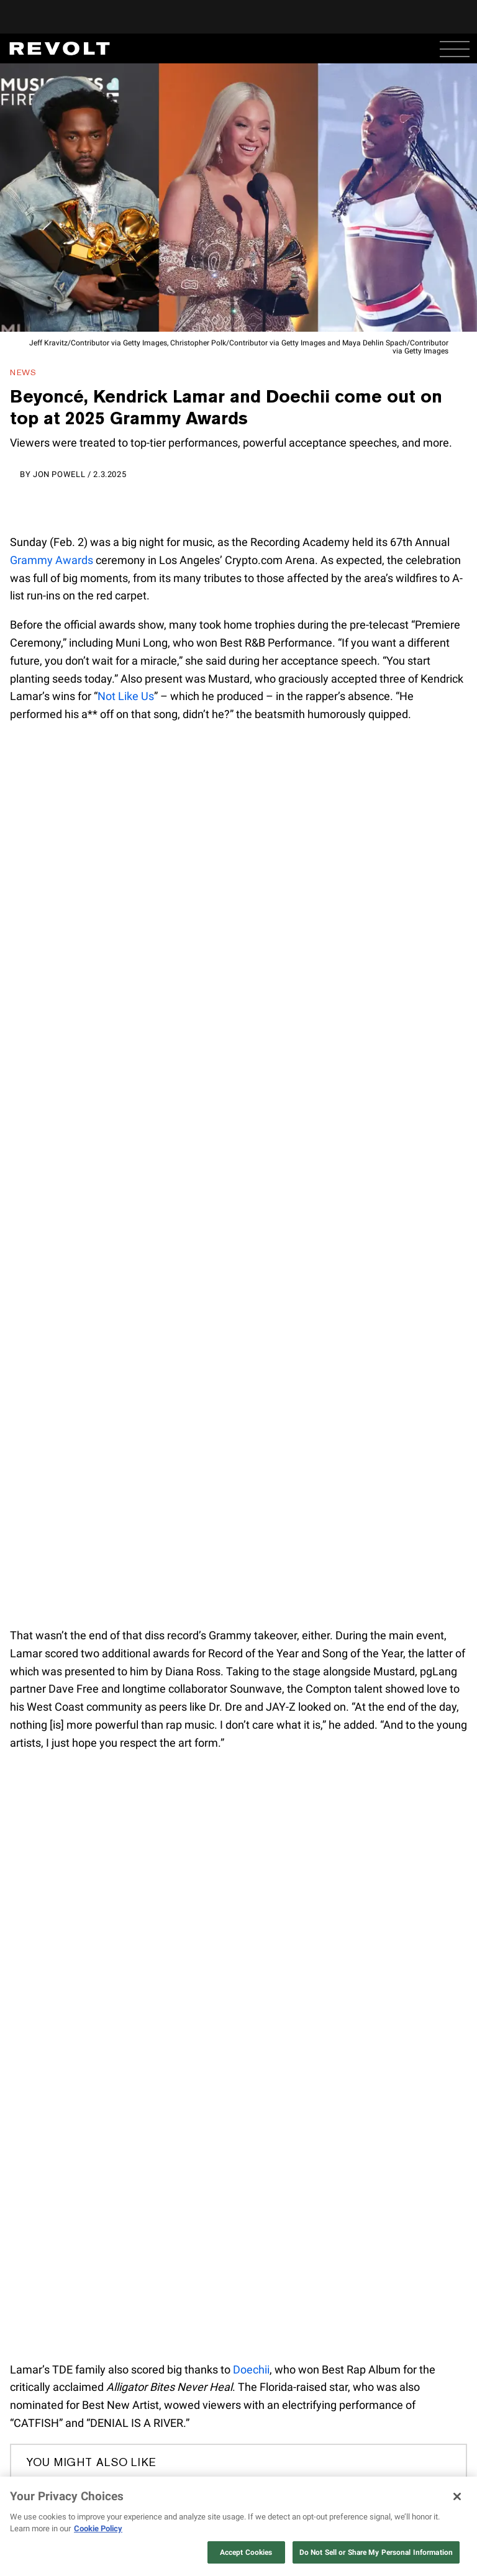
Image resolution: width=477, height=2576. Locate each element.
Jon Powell (59, 474)
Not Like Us (126, 696)
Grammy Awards (51, 560)
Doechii (251, 2369)
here (230, 2552)
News (23, 372)
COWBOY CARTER (331, 2470)
